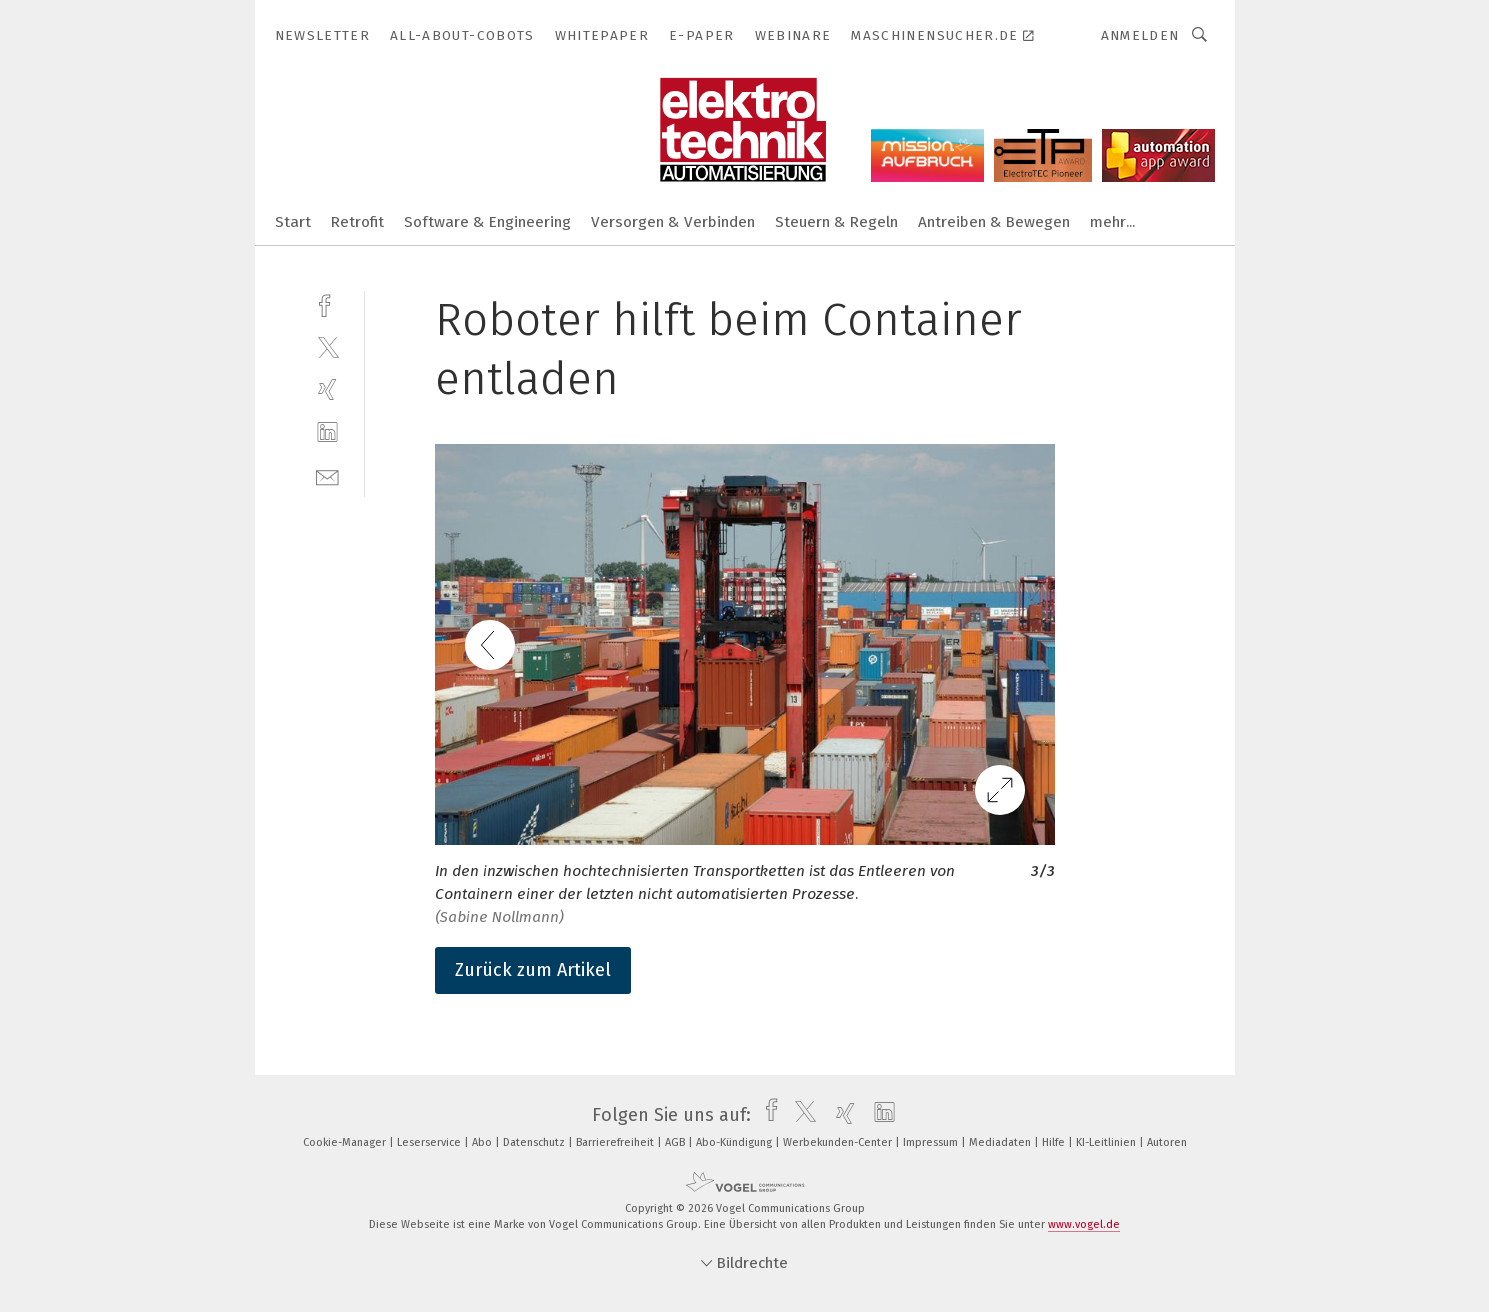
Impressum (932, 1142)
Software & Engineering (487, 222)
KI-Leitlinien (1107, 1142)
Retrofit (357, 222)
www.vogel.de (1084, 1224)
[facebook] (327, 303)
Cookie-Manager (346, 1142)
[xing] (327, 389)
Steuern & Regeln (836, 222)
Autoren (1167, 1142)
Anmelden (1140, 35)
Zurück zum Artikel (533, 970)
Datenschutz (535, 1142)
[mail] (327, 475)
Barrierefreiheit (616, 1142)
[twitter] (327, 346)
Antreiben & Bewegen (994, 222)
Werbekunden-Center (839, 1142)
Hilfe (1055, 1142)
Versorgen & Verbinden (673, 222)
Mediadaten (1001, 1142)
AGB (676, 1142)
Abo (483, 1142)
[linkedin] (327, 432)
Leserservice (430, 1142)
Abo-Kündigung (735, 1142)
